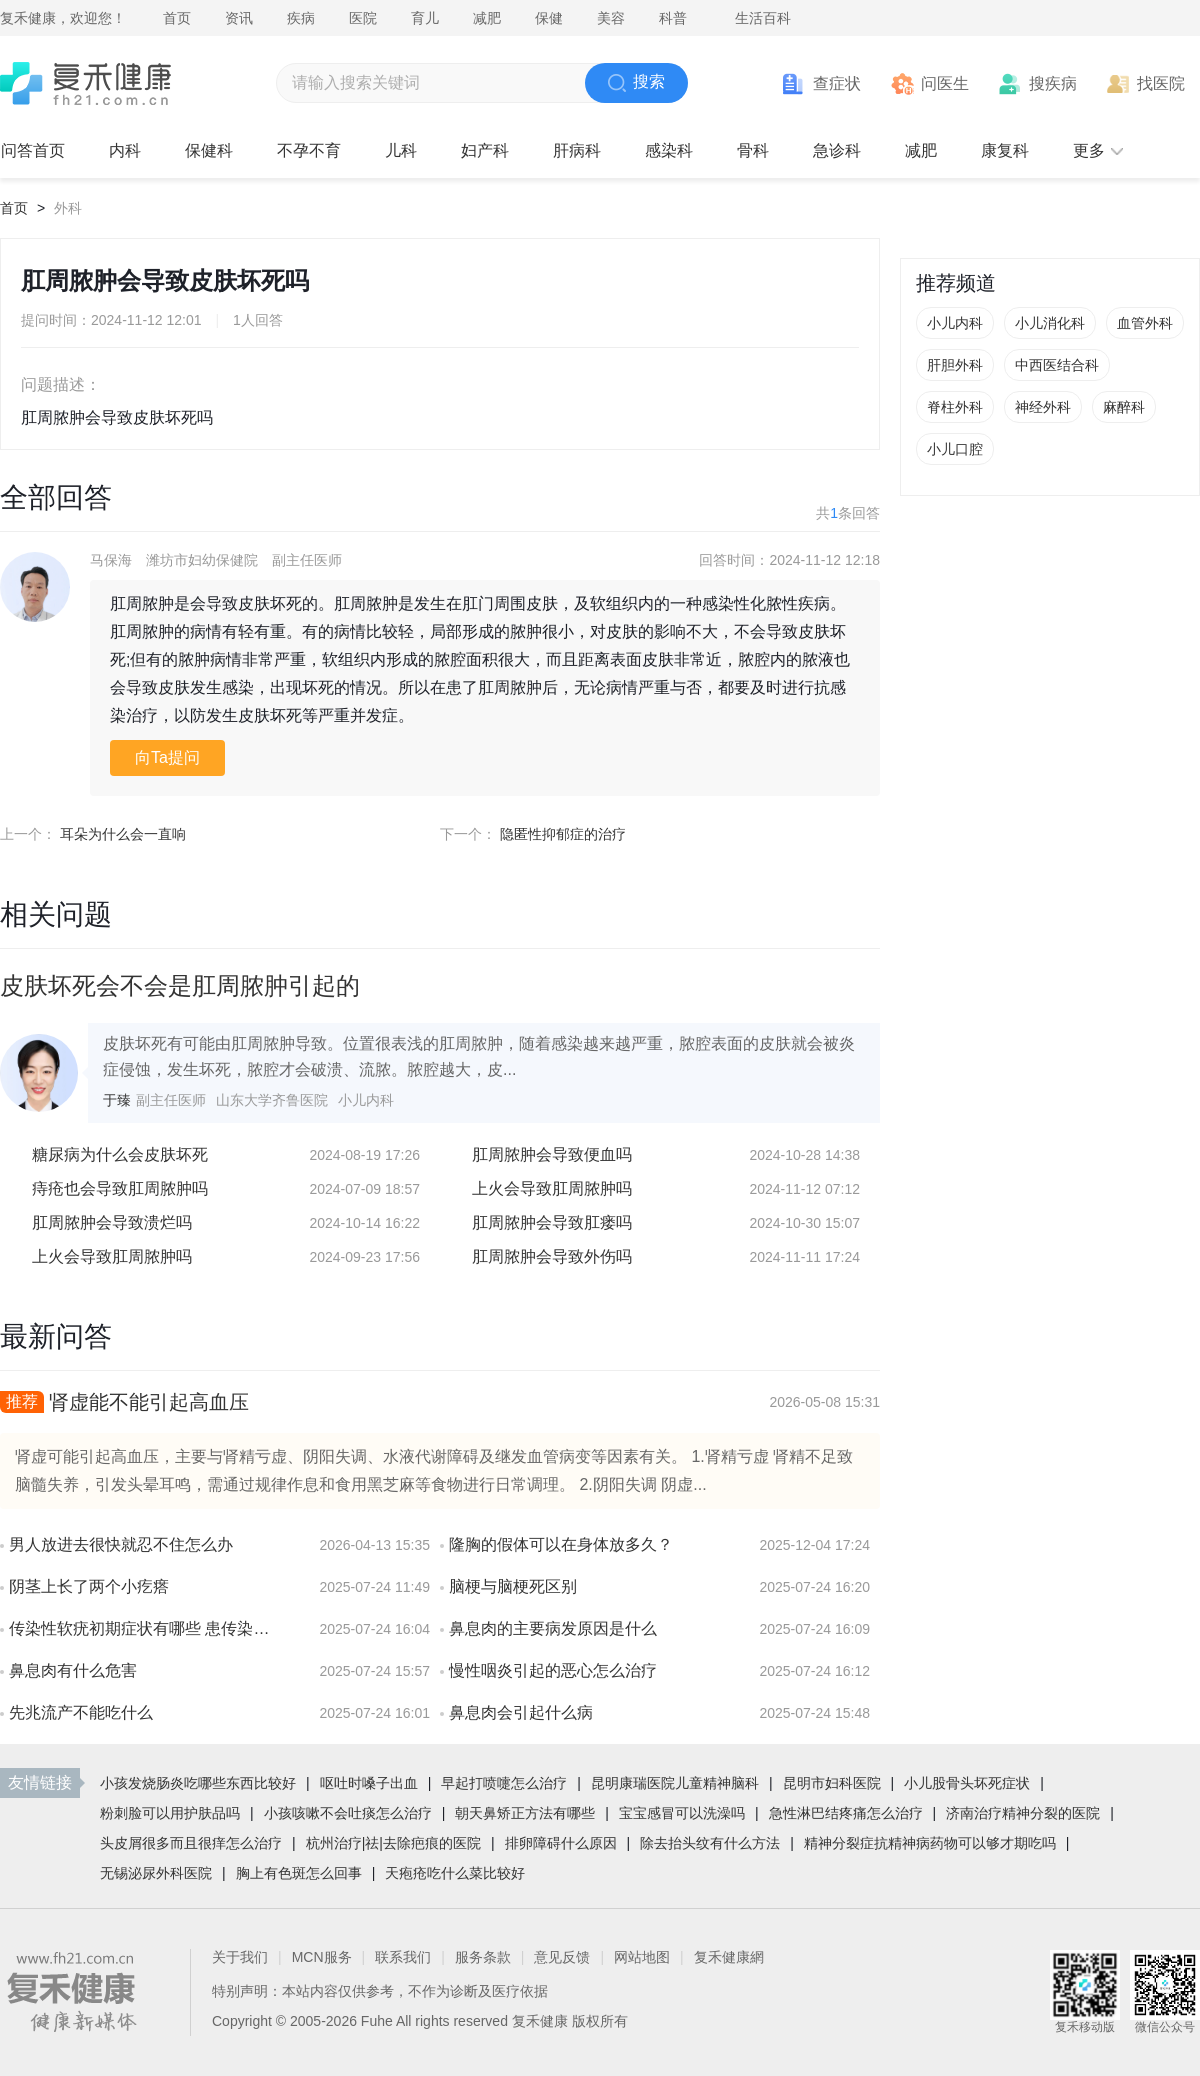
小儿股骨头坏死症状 (967, 1783)
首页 (177, 18)
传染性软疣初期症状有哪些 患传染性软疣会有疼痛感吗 (144, 1628)
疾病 (301, 18)
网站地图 (642, 1957)
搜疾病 (1053, 83)
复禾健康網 (729, 1957)
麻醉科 (1124, 407)
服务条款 (483, 1957)
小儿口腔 (955, 449)
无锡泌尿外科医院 (156, 1873)
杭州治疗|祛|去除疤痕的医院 (393, 1843)
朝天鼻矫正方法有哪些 (525, 1813)
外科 (68, 208)
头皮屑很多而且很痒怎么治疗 (191, 1843)
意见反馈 (562, 1957)
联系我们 (403, 1957)
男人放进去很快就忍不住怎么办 (121, 1544)
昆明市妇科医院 (832, 1783)
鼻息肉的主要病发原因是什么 (553, 1628)
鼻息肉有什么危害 (73, 1670)
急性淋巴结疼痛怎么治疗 (846, 1813)
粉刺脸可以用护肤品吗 (170, 1813)
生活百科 (763, 18)
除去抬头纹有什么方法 (710, 1843)
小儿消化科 (1050, 323)
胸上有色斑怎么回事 (299, 1873)
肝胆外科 (955, 365)
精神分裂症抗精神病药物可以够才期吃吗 (930, 1843)
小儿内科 (955, 323)
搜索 (636, 83)
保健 (549, 18)
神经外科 (1043, 407)
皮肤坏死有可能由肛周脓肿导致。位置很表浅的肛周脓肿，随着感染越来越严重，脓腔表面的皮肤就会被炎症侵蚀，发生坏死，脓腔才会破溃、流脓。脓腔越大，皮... (479, 1056)
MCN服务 (322, 1957)
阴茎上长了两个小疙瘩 (89, 1586)
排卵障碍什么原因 (561, 1843)
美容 (611, 18)
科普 (673, 18)
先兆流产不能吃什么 (81, 1712)
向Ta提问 (167, 757)
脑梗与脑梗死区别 (513, 1586)
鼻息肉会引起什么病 (521, 1712)
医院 (363, 18)
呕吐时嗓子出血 (369, 1783)
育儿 (425, 18)
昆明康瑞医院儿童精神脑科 (675, 1783)
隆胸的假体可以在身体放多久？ (561, 1544)
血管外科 (1145, 323)
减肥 (487, 18)
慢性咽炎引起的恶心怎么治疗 (553, 1670)
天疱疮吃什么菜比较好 (455, 1873)
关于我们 (240, 1957)
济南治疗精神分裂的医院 (1023, 1813)
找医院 (1161, 83)
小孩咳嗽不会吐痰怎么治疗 (348, 1813)
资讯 (239, 18)
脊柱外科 (955, 407)
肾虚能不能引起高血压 (149, 1402)
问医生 (945, 83)
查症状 (837, 83)
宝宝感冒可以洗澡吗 (682, 1813)
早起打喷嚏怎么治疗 (504, 1783)
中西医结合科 (1057, 365)
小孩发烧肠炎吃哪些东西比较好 (198, 1783)
